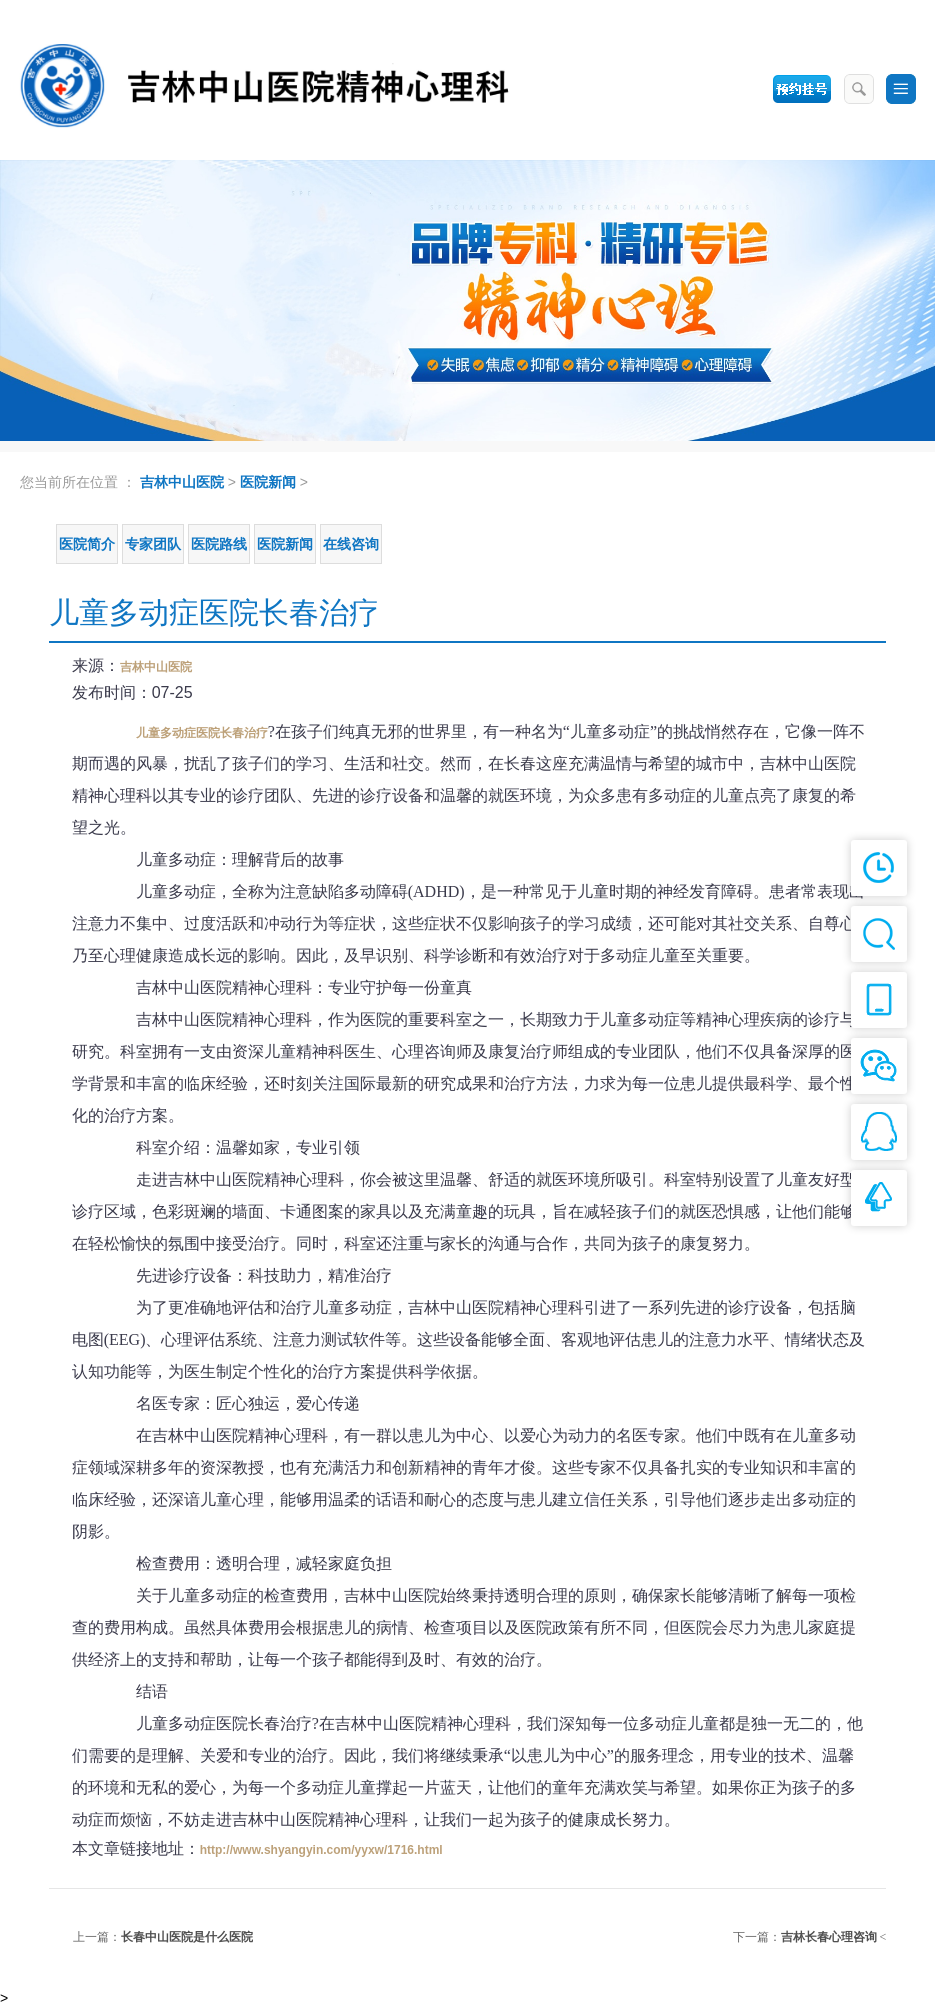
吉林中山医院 (182, 482)
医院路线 (219, 544)
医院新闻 (268, 482)
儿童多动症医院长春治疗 (202, 733)
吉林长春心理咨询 (829, 1937)
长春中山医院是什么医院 (187, 1937)
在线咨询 (351, 544)
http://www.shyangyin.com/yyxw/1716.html (321, 1850)
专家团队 (153, 544)
